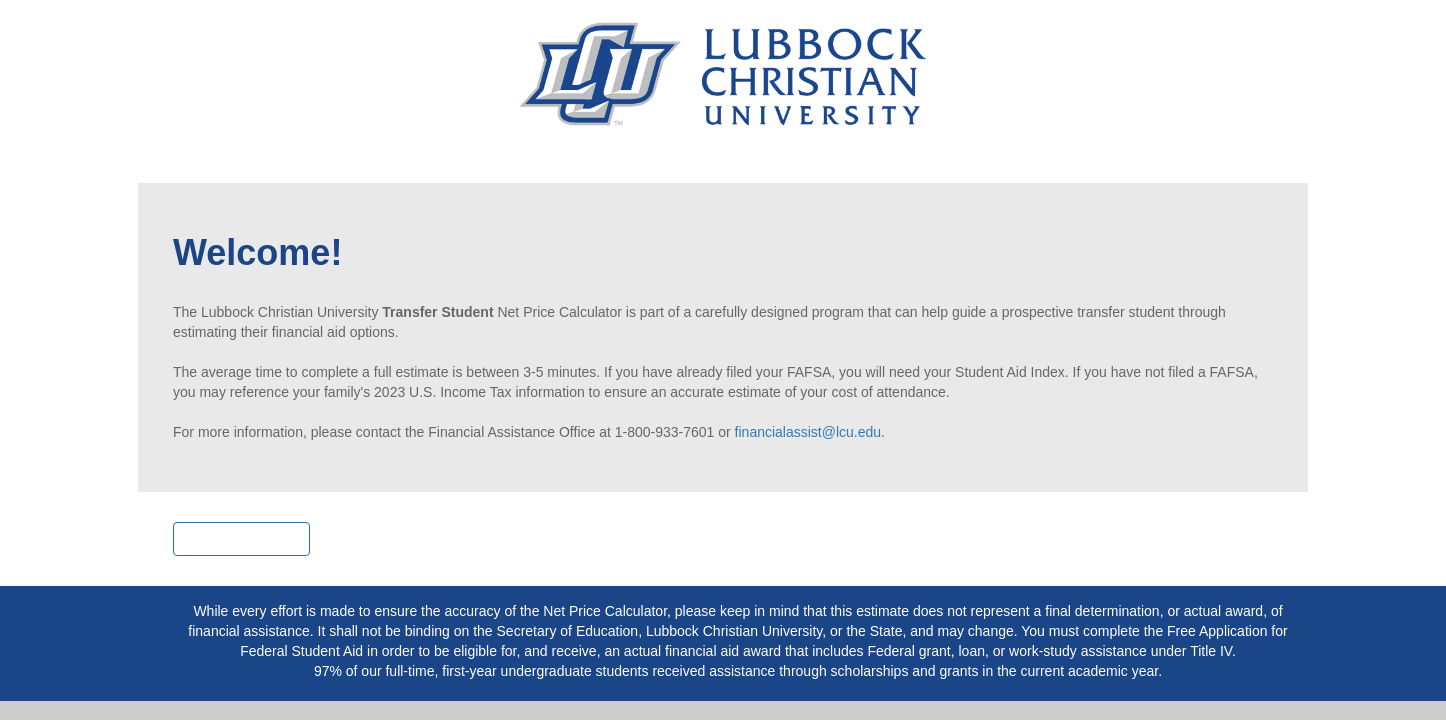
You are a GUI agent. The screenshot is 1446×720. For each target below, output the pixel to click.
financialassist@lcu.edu (808, 432)
